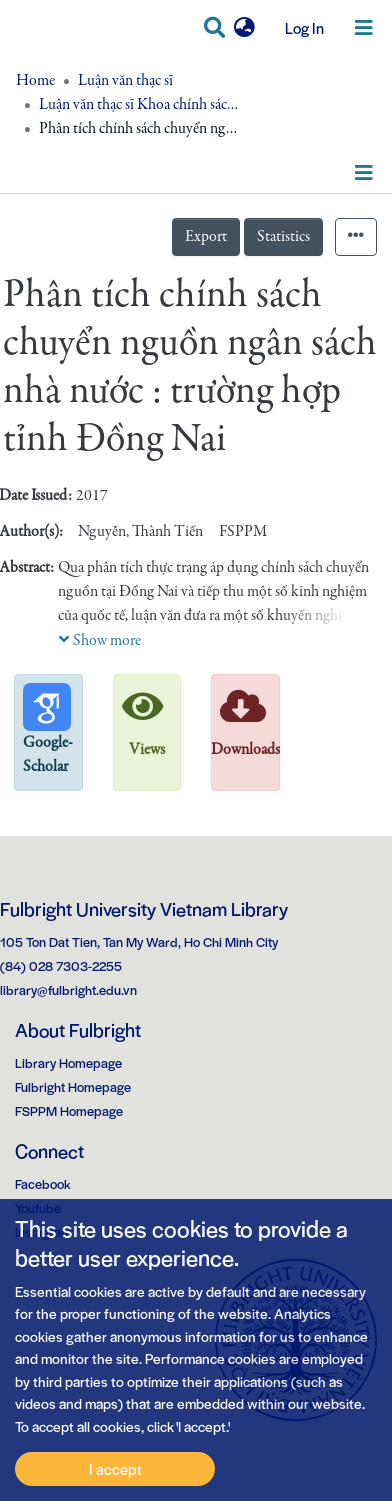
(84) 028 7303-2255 (61, 965)
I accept (115, 1468)
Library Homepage (68, 1062)
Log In (297, 27)
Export (206, 237)
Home (35, 81)
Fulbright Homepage (73, 1086)
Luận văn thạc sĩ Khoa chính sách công (139, 105)
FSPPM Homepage (69, 1110)
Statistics (283, 237)
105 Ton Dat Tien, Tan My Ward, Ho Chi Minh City (139, 941)
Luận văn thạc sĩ (125, 81)
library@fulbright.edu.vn (68, 989)
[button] (244, 28)
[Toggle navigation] (364, 28)
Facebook (43, 1183)
